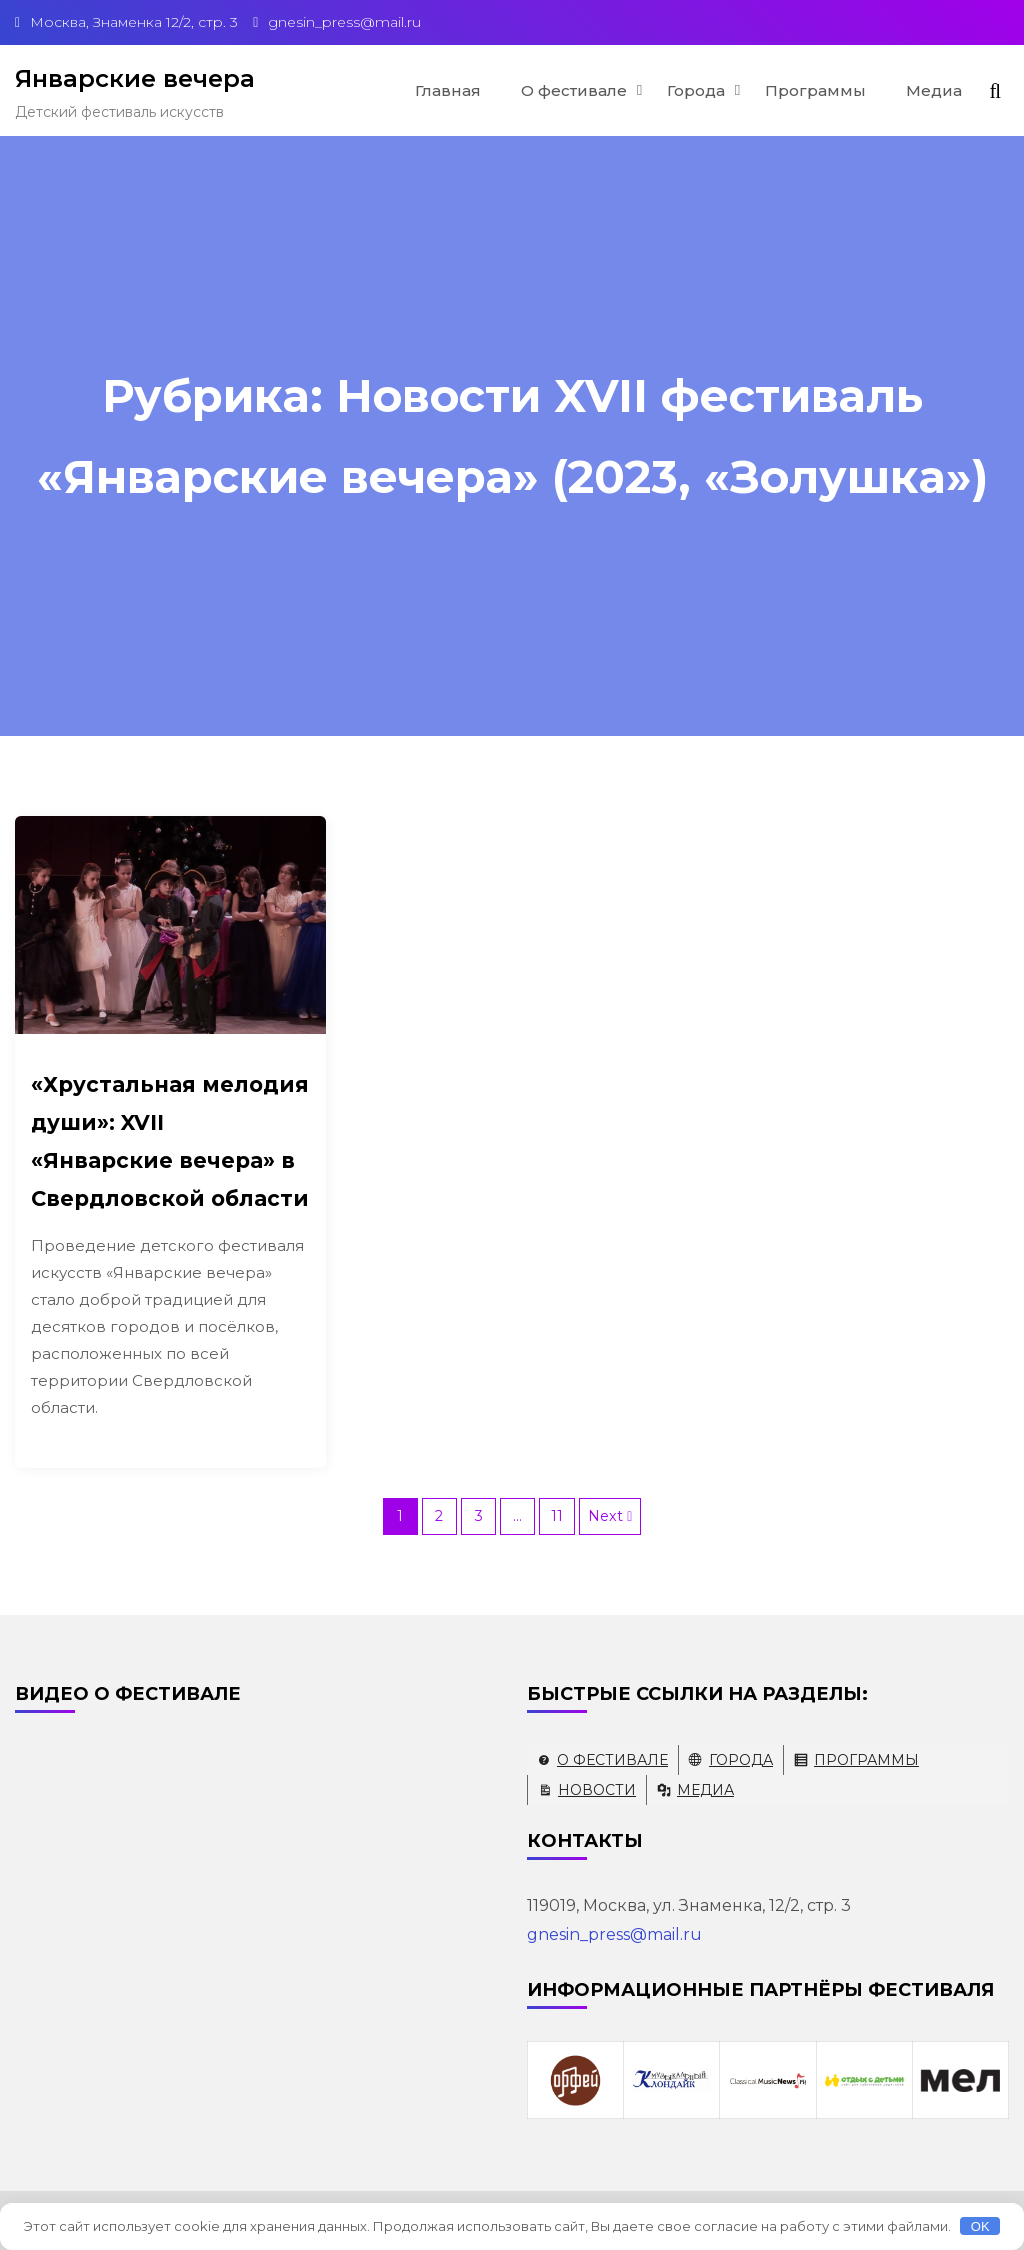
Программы (815, 90)
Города (696, 90)
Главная (448, 90)
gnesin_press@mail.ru (614, 1934)
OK (980, 2226)
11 (557, 1516)
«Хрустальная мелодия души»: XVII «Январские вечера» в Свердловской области (170, 1141)
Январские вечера (135, 78)
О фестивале (574, 90)
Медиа (934, 90)
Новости (597, 1790)
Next (605, 1516)
